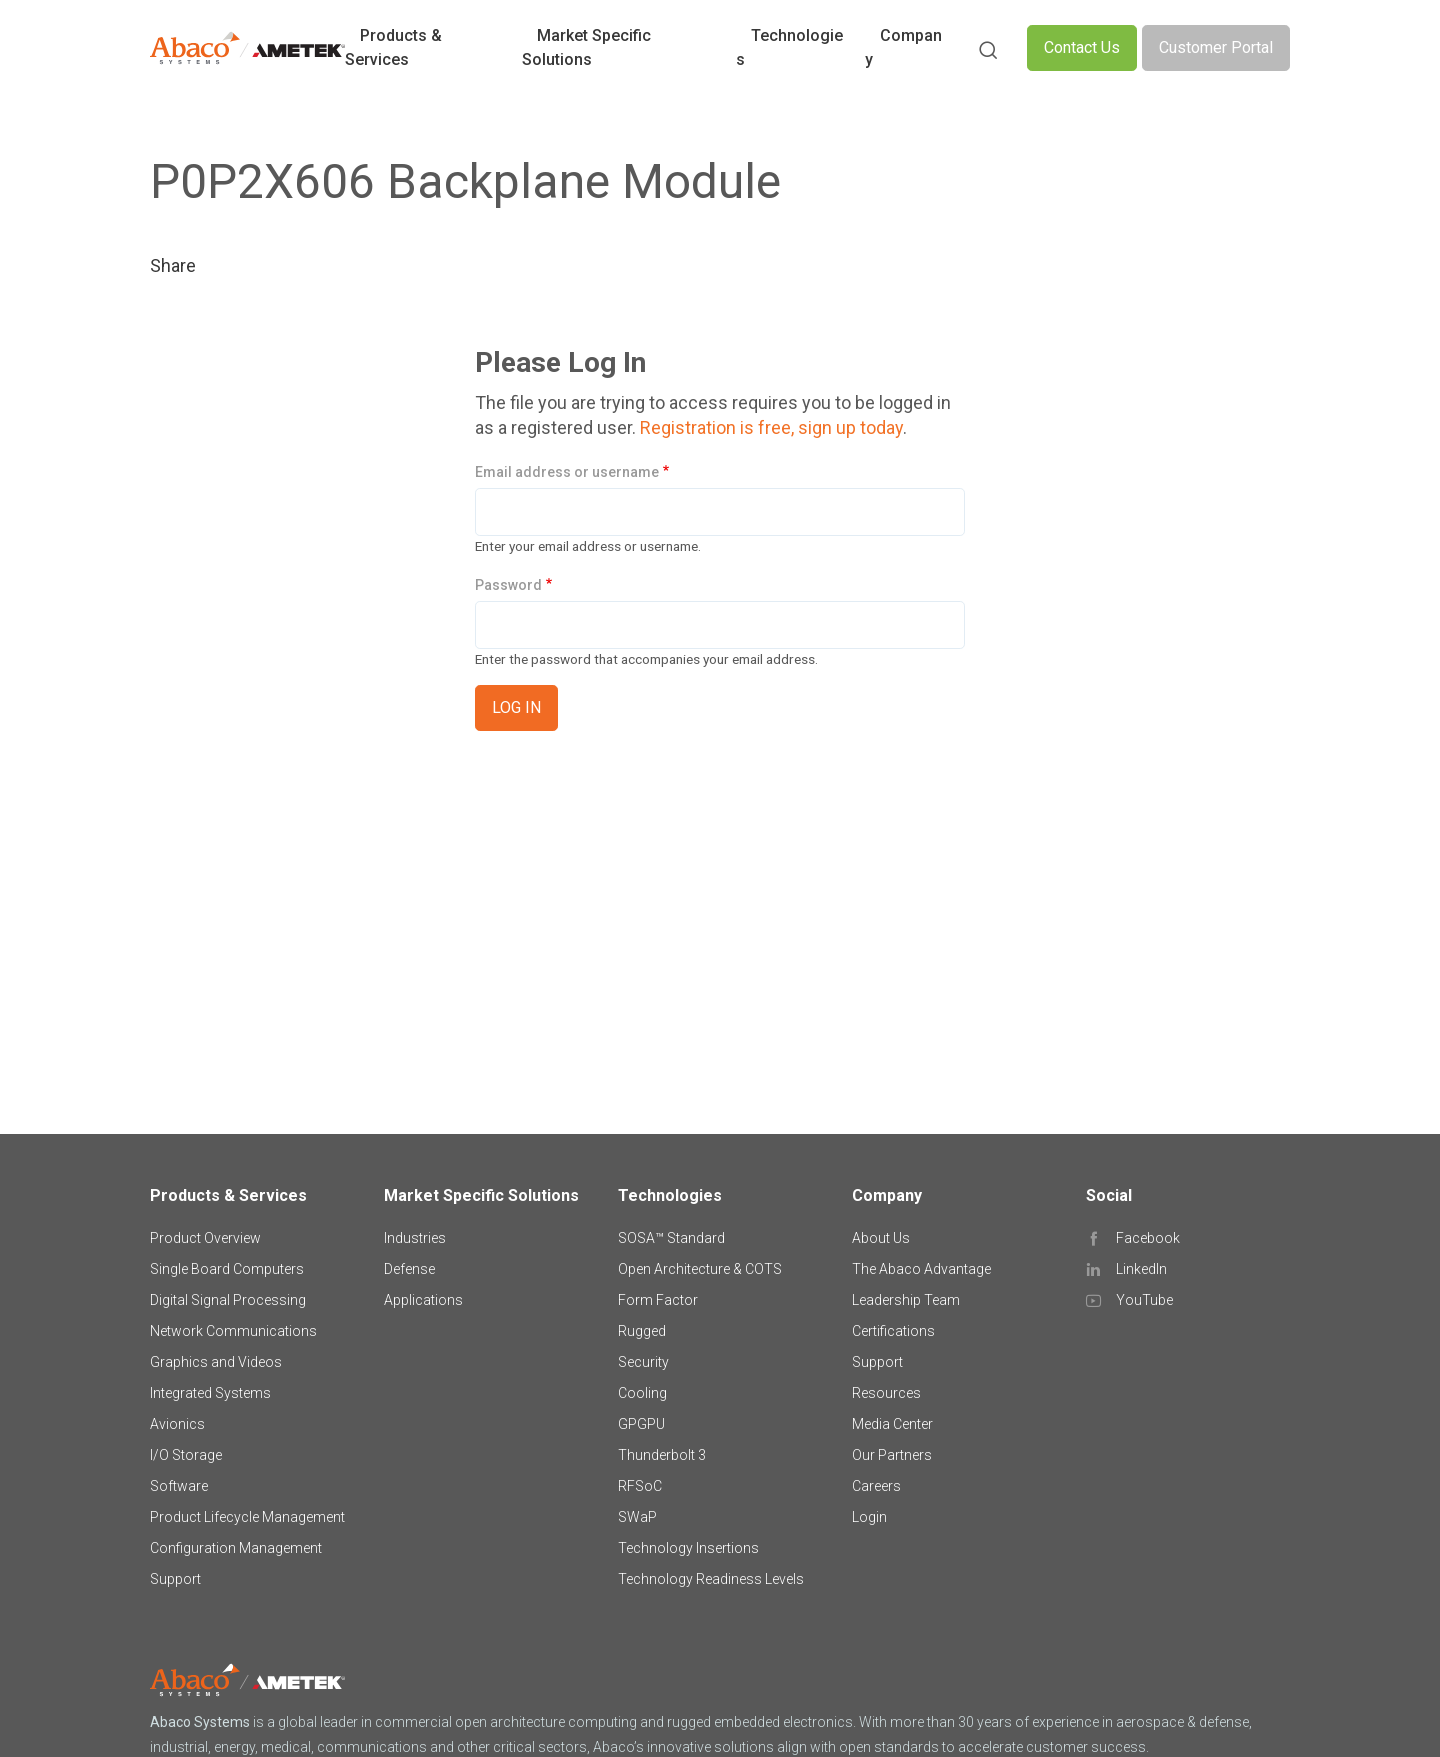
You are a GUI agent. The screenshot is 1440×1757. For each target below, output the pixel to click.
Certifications (893, 1331)
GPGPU (641, 1424)
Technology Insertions (688, 1548)
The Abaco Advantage (921, 1269)
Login (869, 1517)
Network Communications (233, 1331)
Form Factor (658, 1300)
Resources (886, 1393)
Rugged (642, 1331)
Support (175, 1579)
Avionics (177, 1424)
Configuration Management (236, 1548)
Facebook (1148, 1238)
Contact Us (1082, 47)
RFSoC (640, 1486)
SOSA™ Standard (671, 1238)
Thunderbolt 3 (662, 1455)
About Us (881, 1238)
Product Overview (205, 1238)
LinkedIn (1141, 1269)
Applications (423, 1300)
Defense (409, 1269)
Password (508, 585)
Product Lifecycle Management (247, 1517)
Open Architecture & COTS (700, 1269)
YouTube (1144, 1300)
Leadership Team (906, 1300)
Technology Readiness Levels (711, 1579)
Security (643, 1362)
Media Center (892, 1424)
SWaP (637, 1517)
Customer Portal (1216, 47)
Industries (415, 1238)
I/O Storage (186, 1455)
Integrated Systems (210, 1393)
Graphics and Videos (216, 1362)
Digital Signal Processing (228, 1300)
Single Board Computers (227, 1269)
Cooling (642, 1393)
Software (179, 1486)
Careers (876, 1486)
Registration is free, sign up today (771, 427)
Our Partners (892, 1455)
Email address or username (567, 472)
